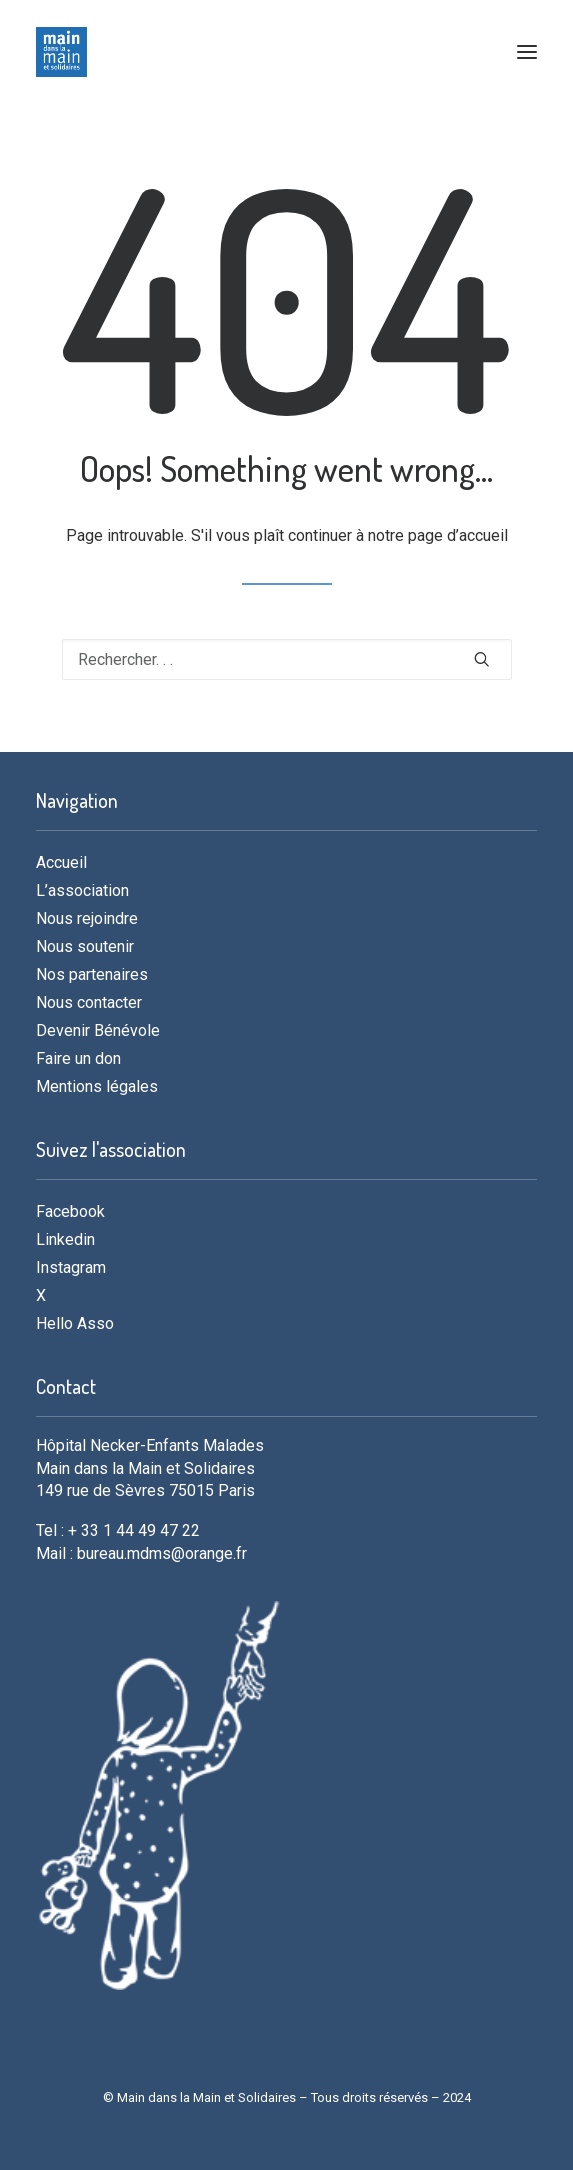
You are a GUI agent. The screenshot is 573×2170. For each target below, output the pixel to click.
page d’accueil (458, 535)
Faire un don (78, 1058)
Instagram (71, 1267)
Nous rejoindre (87, 918)
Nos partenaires (92, 974)
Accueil (61, 862)
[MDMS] (61, 52)
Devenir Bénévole (98, 1030)
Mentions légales (97, 1086)
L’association (82, 890)
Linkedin (65, 1239)
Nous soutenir (85, 946)
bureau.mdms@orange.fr (162, 1553)
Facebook (70, 1211)
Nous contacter (89, 1002)
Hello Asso (75, 1323)
